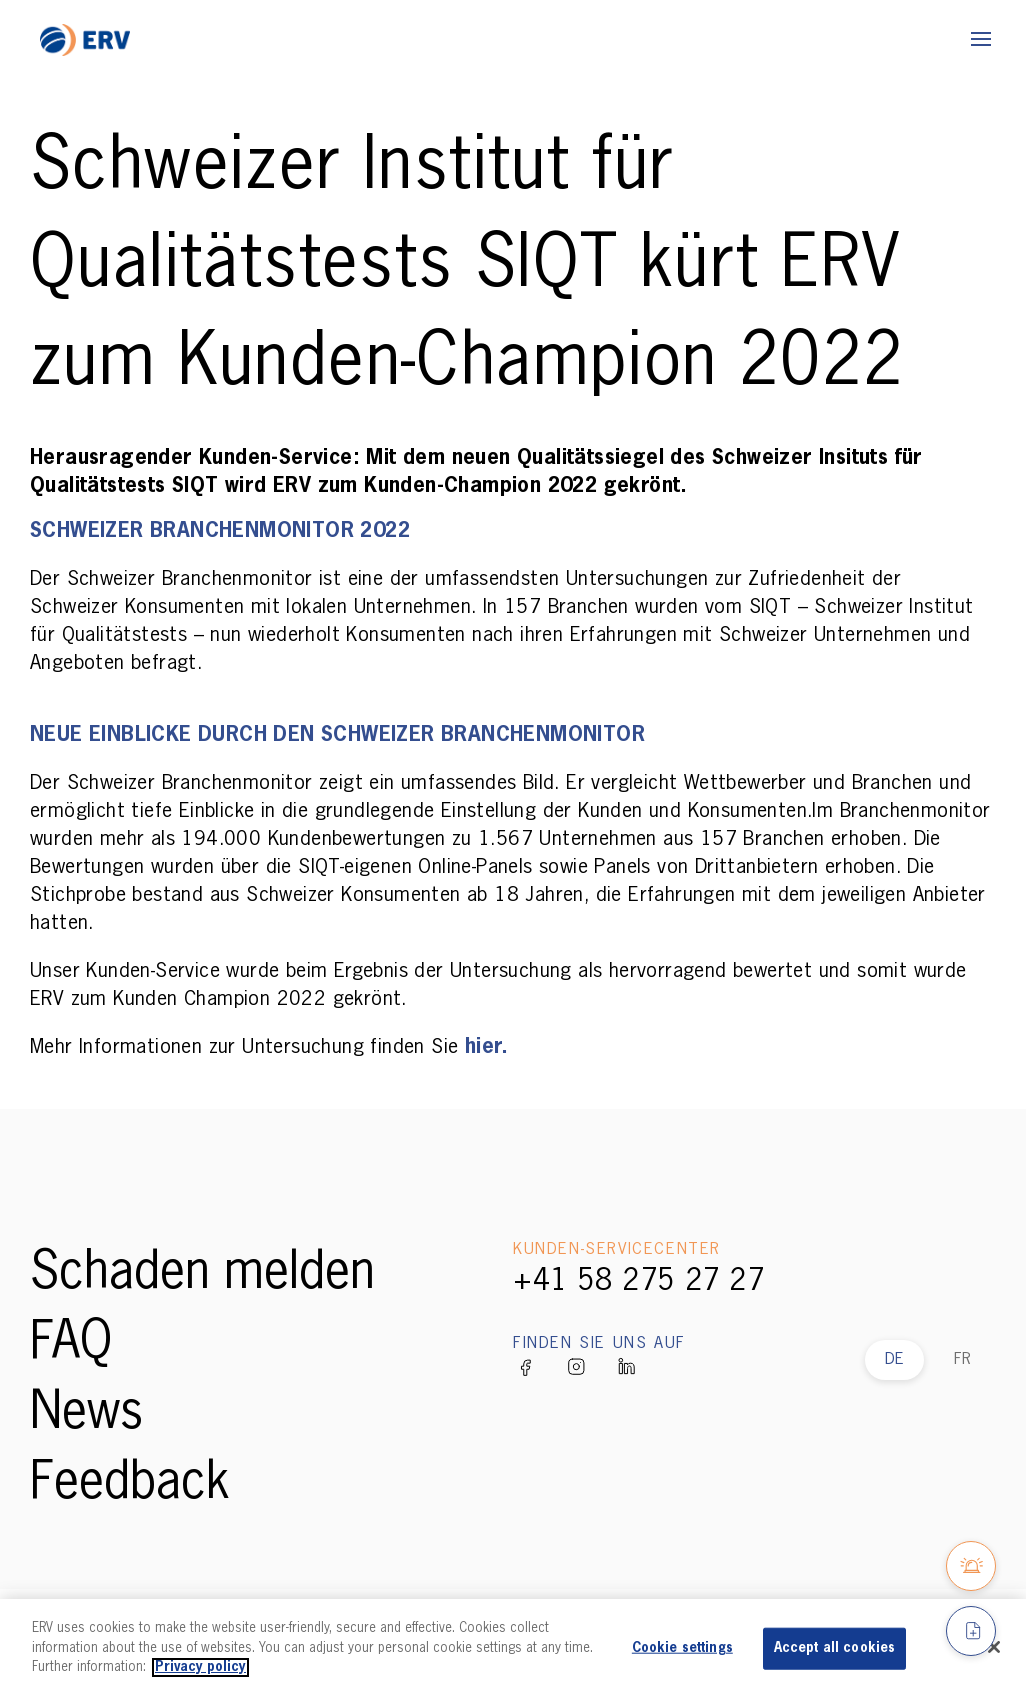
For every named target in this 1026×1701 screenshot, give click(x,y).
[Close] (994, 1647)
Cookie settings (682, 1648)
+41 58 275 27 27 (639, 1282)
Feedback (130, 1484)
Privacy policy (200, 1667)
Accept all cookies (834, 1648)
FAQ (71, 1344)
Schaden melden (202, 1274)
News (86, 1414)
